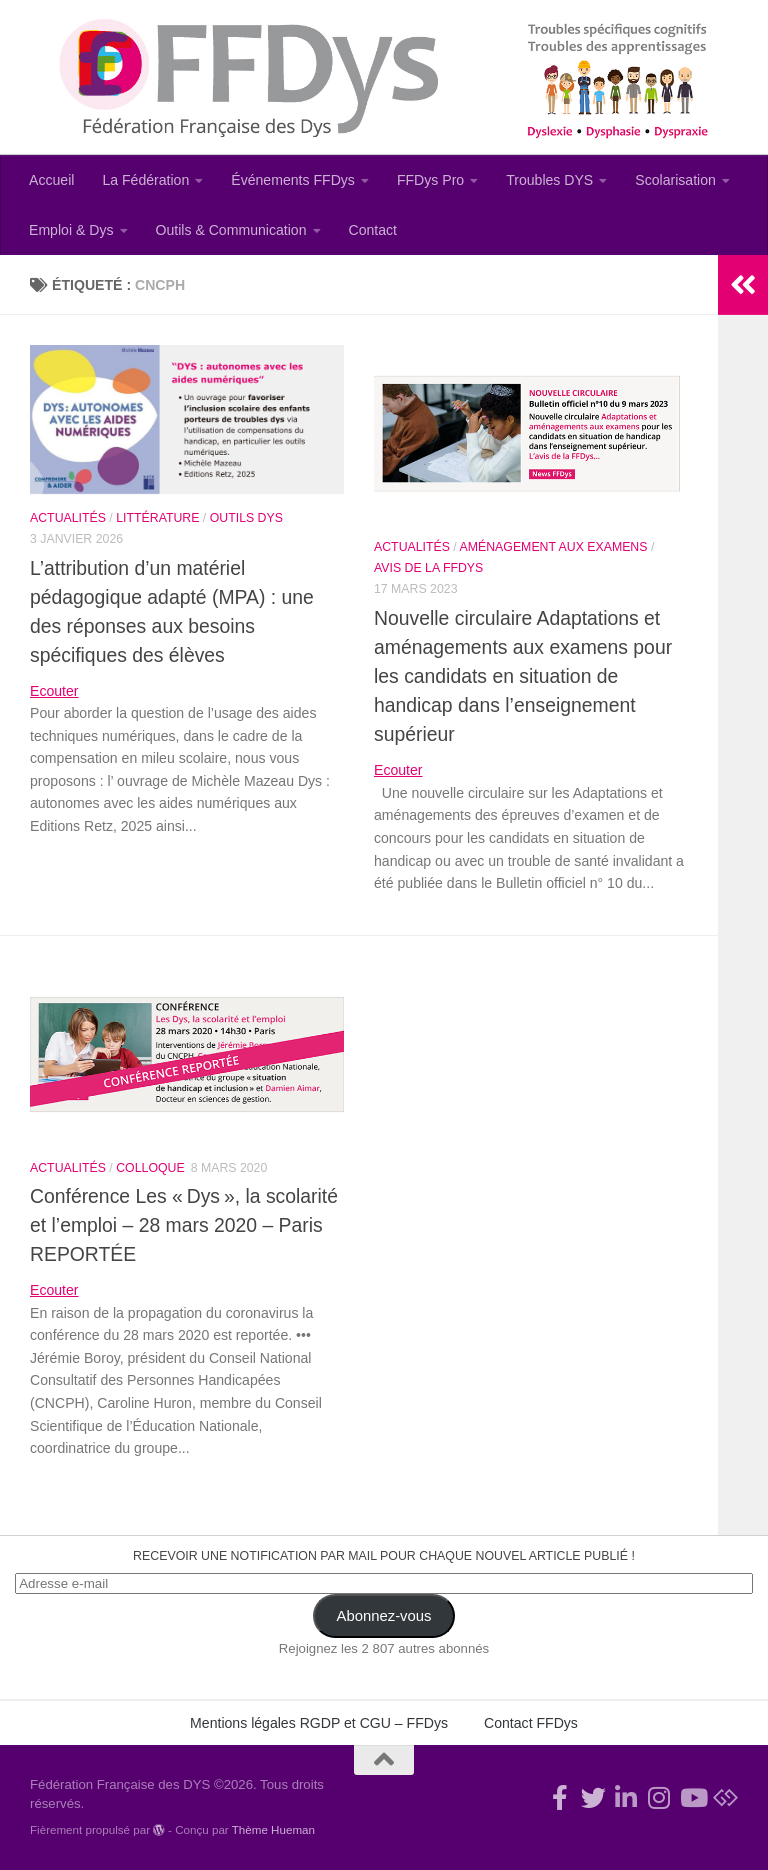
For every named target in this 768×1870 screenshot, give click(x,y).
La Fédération (145, 180)
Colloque (150, 1168)
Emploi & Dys (71, 230)
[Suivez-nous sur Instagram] (659, 1797)
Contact (373, 230)
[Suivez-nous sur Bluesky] (725, 1797)
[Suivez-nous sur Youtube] (692, 1797)
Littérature (157, 518)
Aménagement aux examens (554, 547)
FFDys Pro (430, 180)
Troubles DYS (549, 180)
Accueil (51, 180)
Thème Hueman (273, 1829)
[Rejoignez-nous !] (560, 1797)
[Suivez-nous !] (593, 1797)
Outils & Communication (231, 230)
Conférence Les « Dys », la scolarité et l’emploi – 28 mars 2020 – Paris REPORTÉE (184, 1225)
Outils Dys (246, 518)
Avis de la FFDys (428, 568)
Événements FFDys (293, 180)
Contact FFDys (531, 1723)
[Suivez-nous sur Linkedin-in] (626, 1797)
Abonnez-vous (384, 1616)
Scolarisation (675, 180)
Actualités (68, 518)
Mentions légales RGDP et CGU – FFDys (319, 1723)
